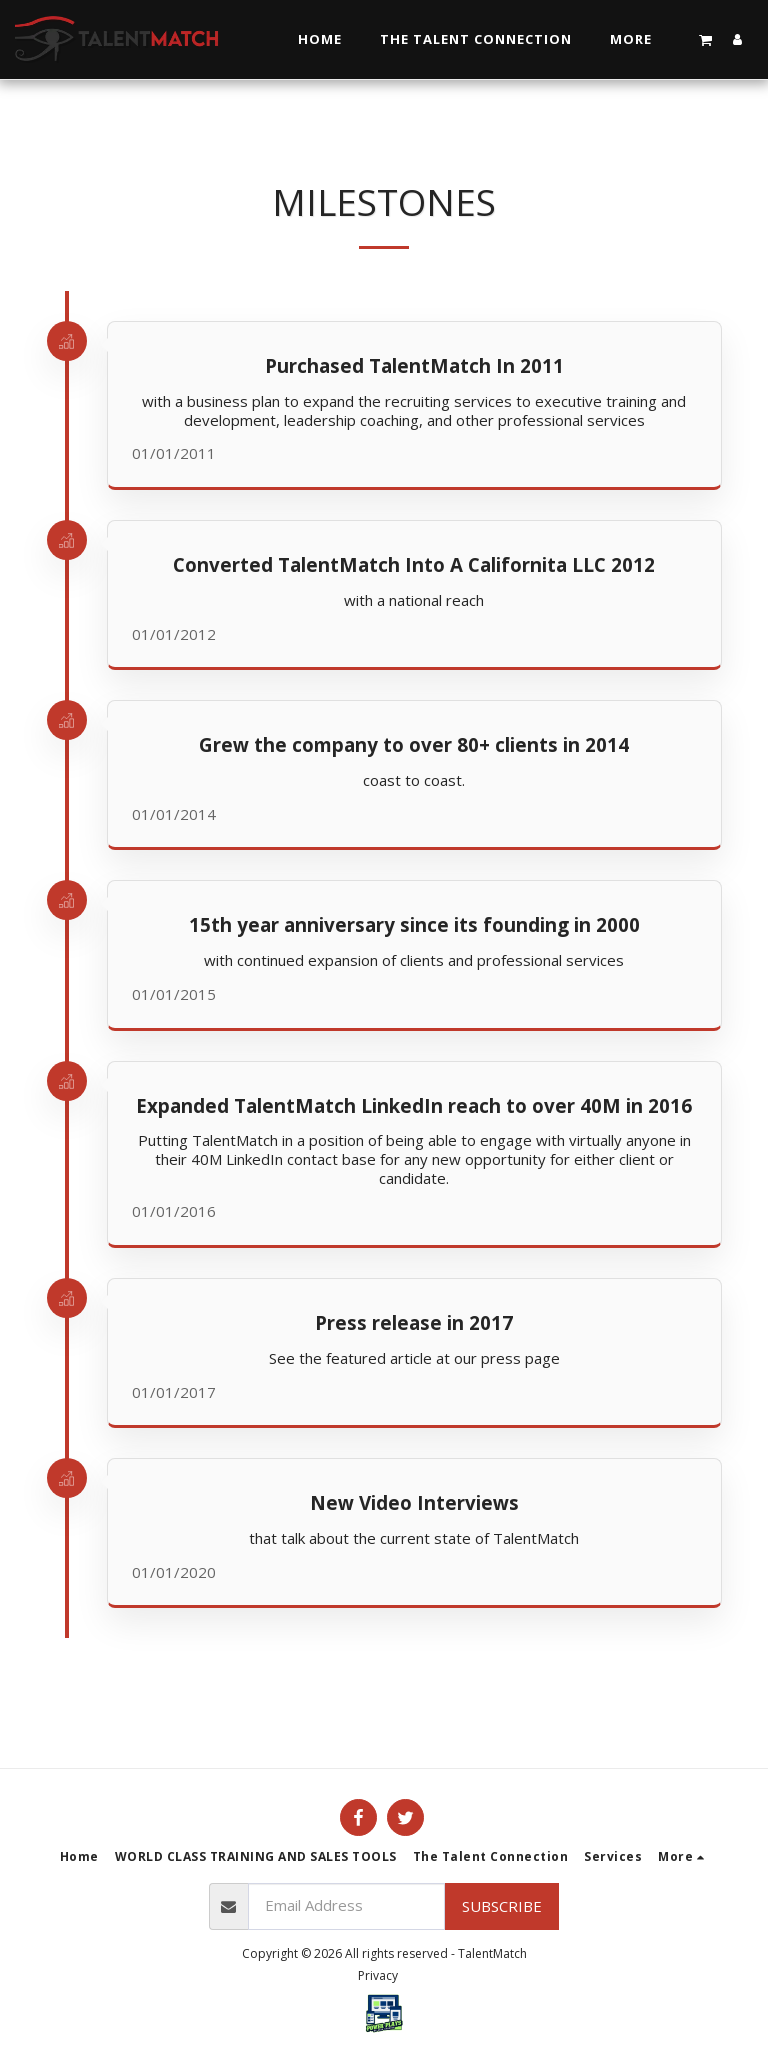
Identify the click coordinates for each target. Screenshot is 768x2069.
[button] (706, 39)
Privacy (378, 1975)
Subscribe (502, 1906)
